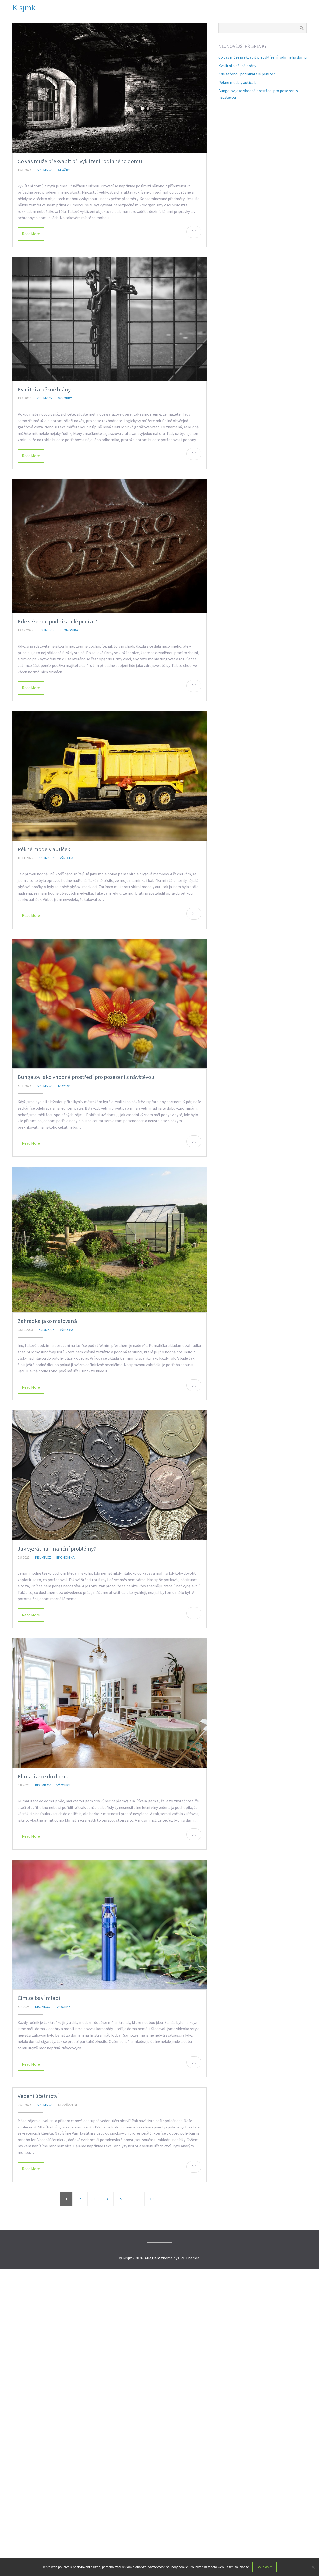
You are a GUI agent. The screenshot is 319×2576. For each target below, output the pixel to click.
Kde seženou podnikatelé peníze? (57, 621)
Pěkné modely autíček (44, 849)
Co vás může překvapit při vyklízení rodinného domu (80, 161)
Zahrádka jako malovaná (47, 1320)
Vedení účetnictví (38, 2095)
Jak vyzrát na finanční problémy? (57, 1548)
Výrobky (65, 398)
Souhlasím (264, 2567)
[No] (312, 2567)
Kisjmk (23, 8)
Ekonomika (69, 630)
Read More (31, 233)
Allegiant (152, 2257)
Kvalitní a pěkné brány (44, 389)
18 (152, 2198)
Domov (64, 1085)
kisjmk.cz (45, 169)
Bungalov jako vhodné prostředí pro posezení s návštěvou (86, 1076)
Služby (64, 169)
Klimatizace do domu (43, 1776)
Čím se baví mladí (39, 1997)
